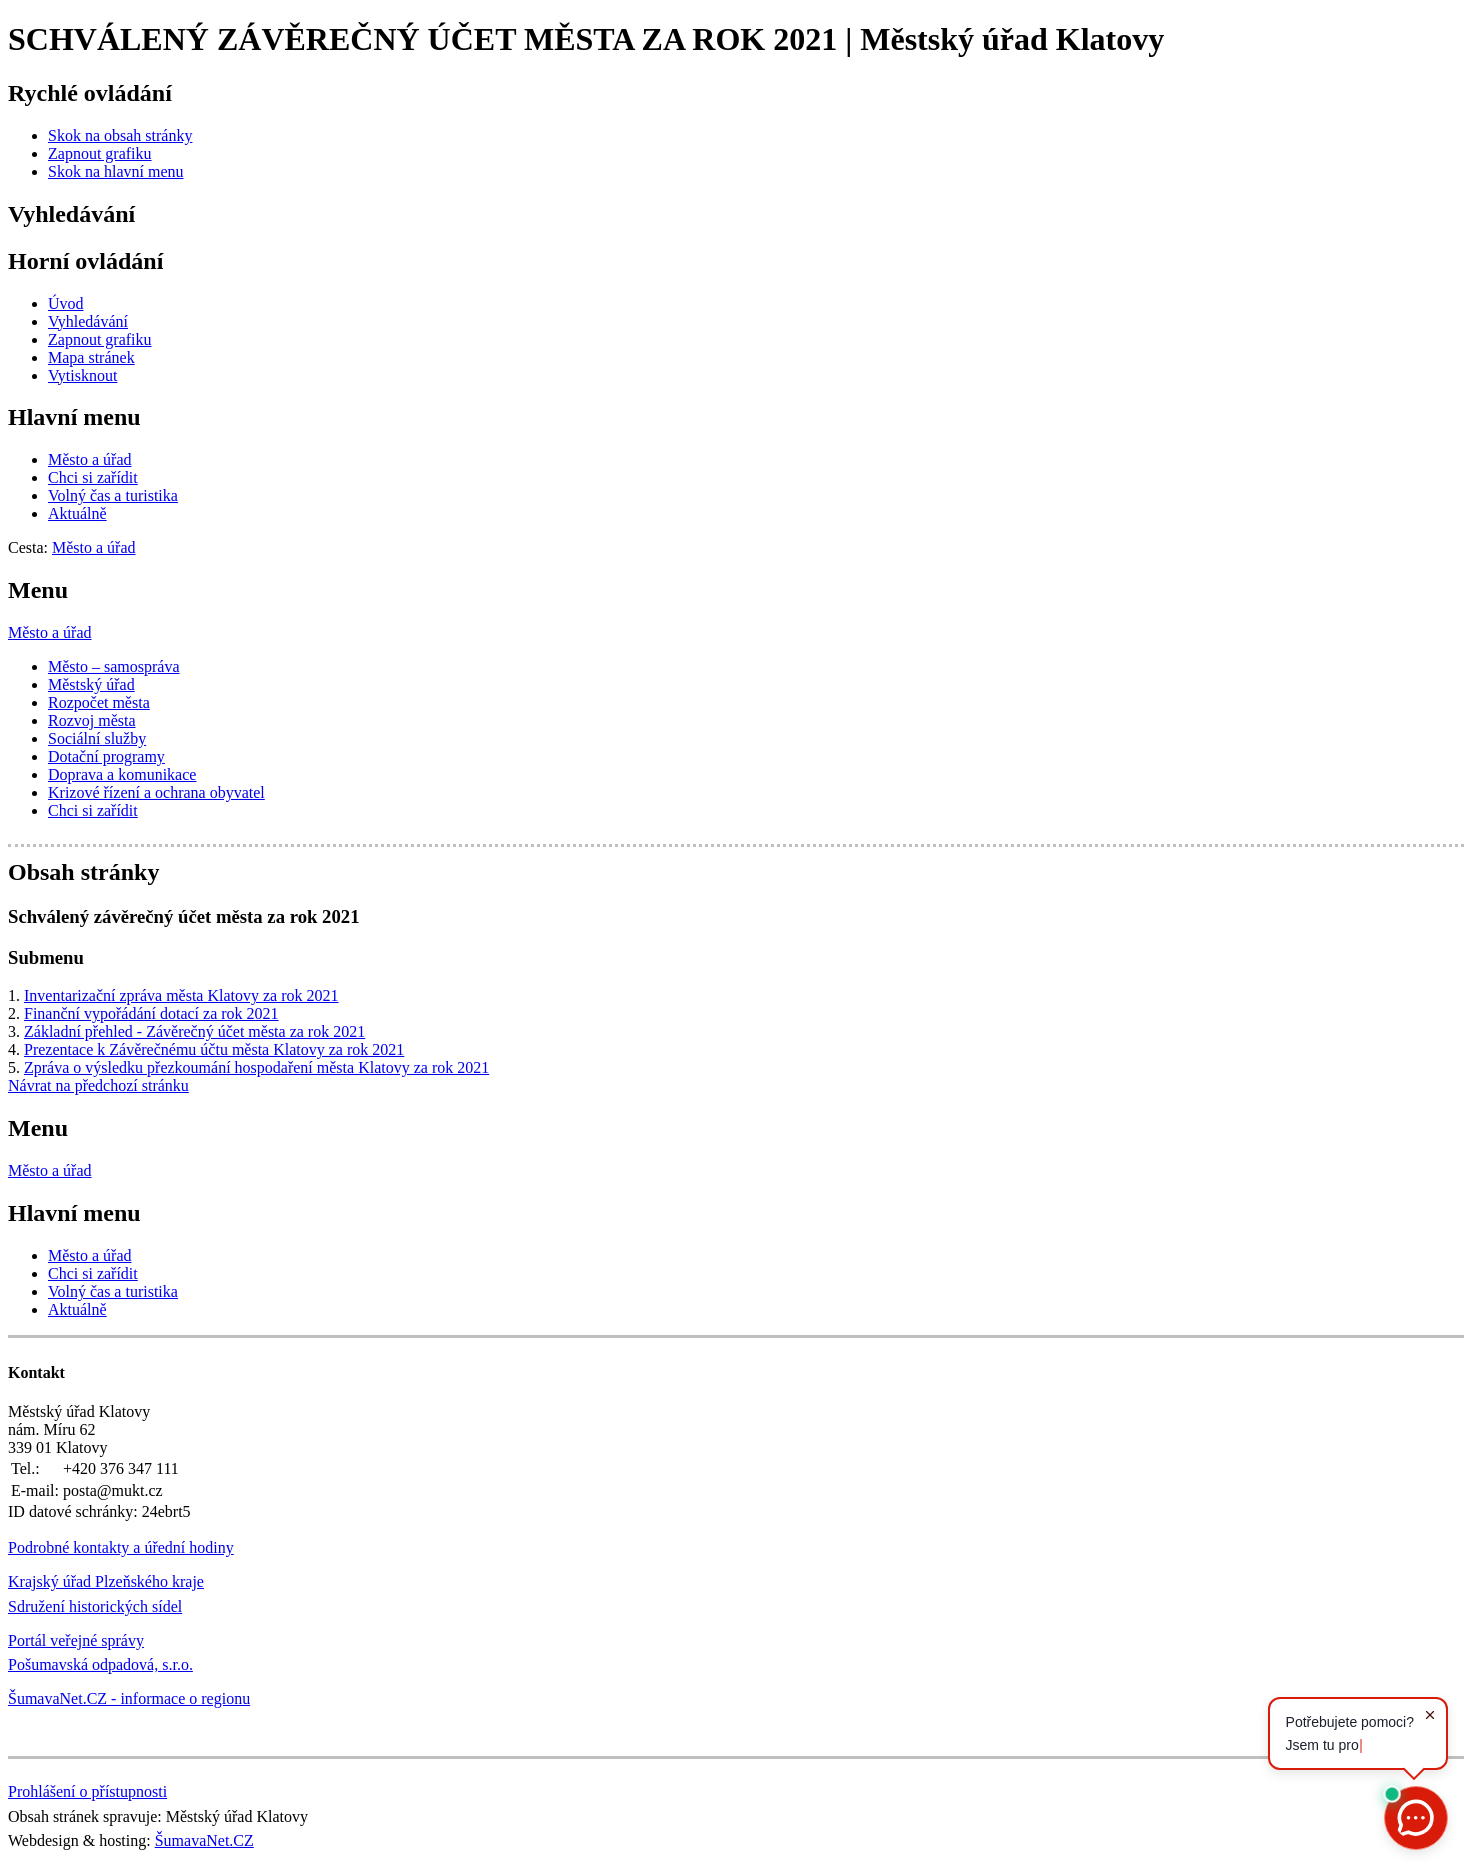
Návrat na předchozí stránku (98, 1085)
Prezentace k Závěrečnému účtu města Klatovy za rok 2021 (214, 1049)
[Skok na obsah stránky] (120, 135)
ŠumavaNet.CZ (204, 1840)
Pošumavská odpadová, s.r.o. (100, 1664)
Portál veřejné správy (76, 1640)
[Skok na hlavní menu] (116, 171)
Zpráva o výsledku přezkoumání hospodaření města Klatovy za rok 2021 (256, 1067)
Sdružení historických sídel (95, 1606)
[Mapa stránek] (91, 357)
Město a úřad (50, 632)
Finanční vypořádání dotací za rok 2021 (151, 1013)
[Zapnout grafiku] (100, 153)
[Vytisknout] (82, 375)
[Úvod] (66, 303)
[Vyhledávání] (88, 321)
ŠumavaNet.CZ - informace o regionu (129, 1698)
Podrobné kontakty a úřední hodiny (121, 1547)
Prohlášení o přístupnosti (87, 1791)
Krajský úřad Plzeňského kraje (106, 1581)
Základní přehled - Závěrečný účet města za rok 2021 (194, 1031)
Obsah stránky (83, 872)
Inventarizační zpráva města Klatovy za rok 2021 (181, 995)
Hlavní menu (74, 417)
